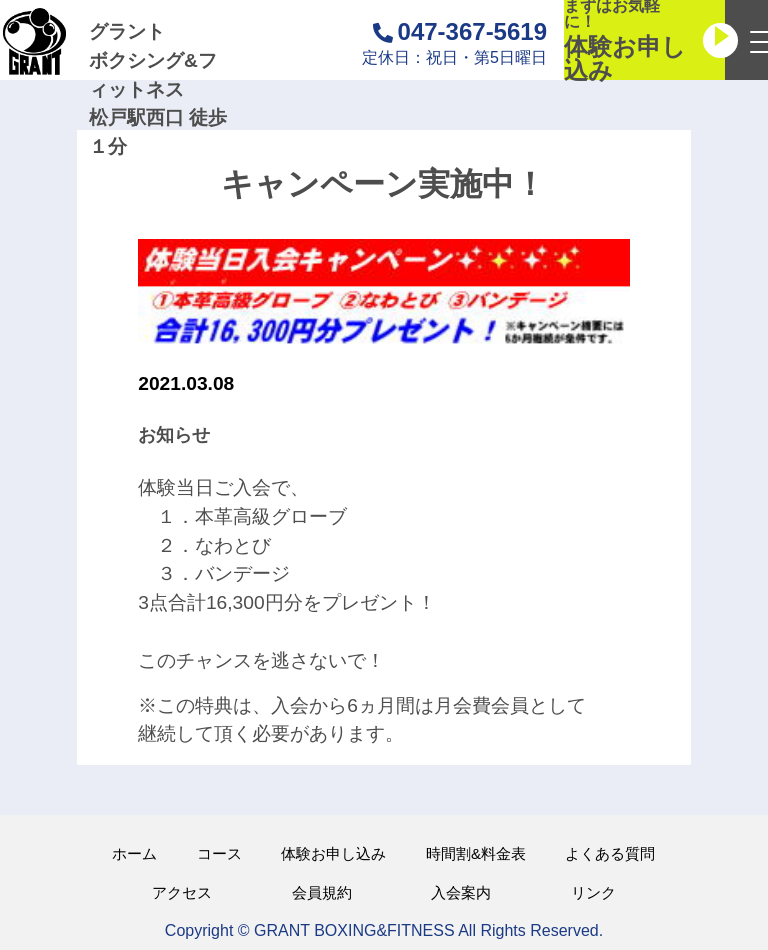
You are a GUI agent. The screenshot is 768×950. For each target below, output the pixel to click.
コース (219, 853)
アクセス (182, 892)
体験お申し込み (333, 853)
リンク (593, 892)
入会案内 (461, 892)
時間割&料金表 (476, 853)
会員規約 (322, 892)
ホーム (134, 853)
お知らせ (174, 435)
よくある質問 (610, 853)
